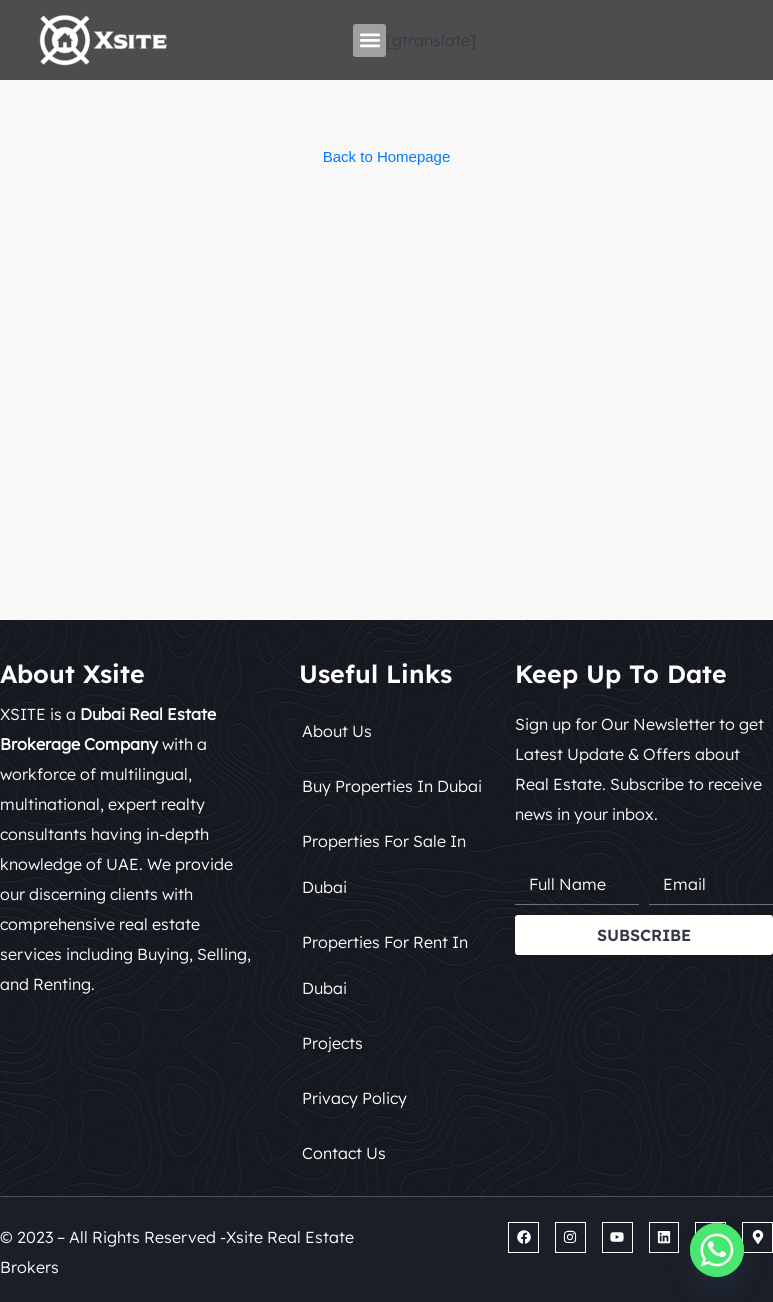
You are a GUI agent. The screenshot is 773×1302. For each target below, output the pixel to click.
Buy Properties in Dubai (392, 786)
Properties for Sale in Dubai (384, 864)
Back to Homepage (387, 156)
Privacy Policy (354, 1098)
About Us (337, 731)
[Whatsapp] (717, 1250)
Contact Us (344, 1153)
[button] (369, 40)
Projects (332, 1043)
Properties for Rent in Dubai (385, 965)
